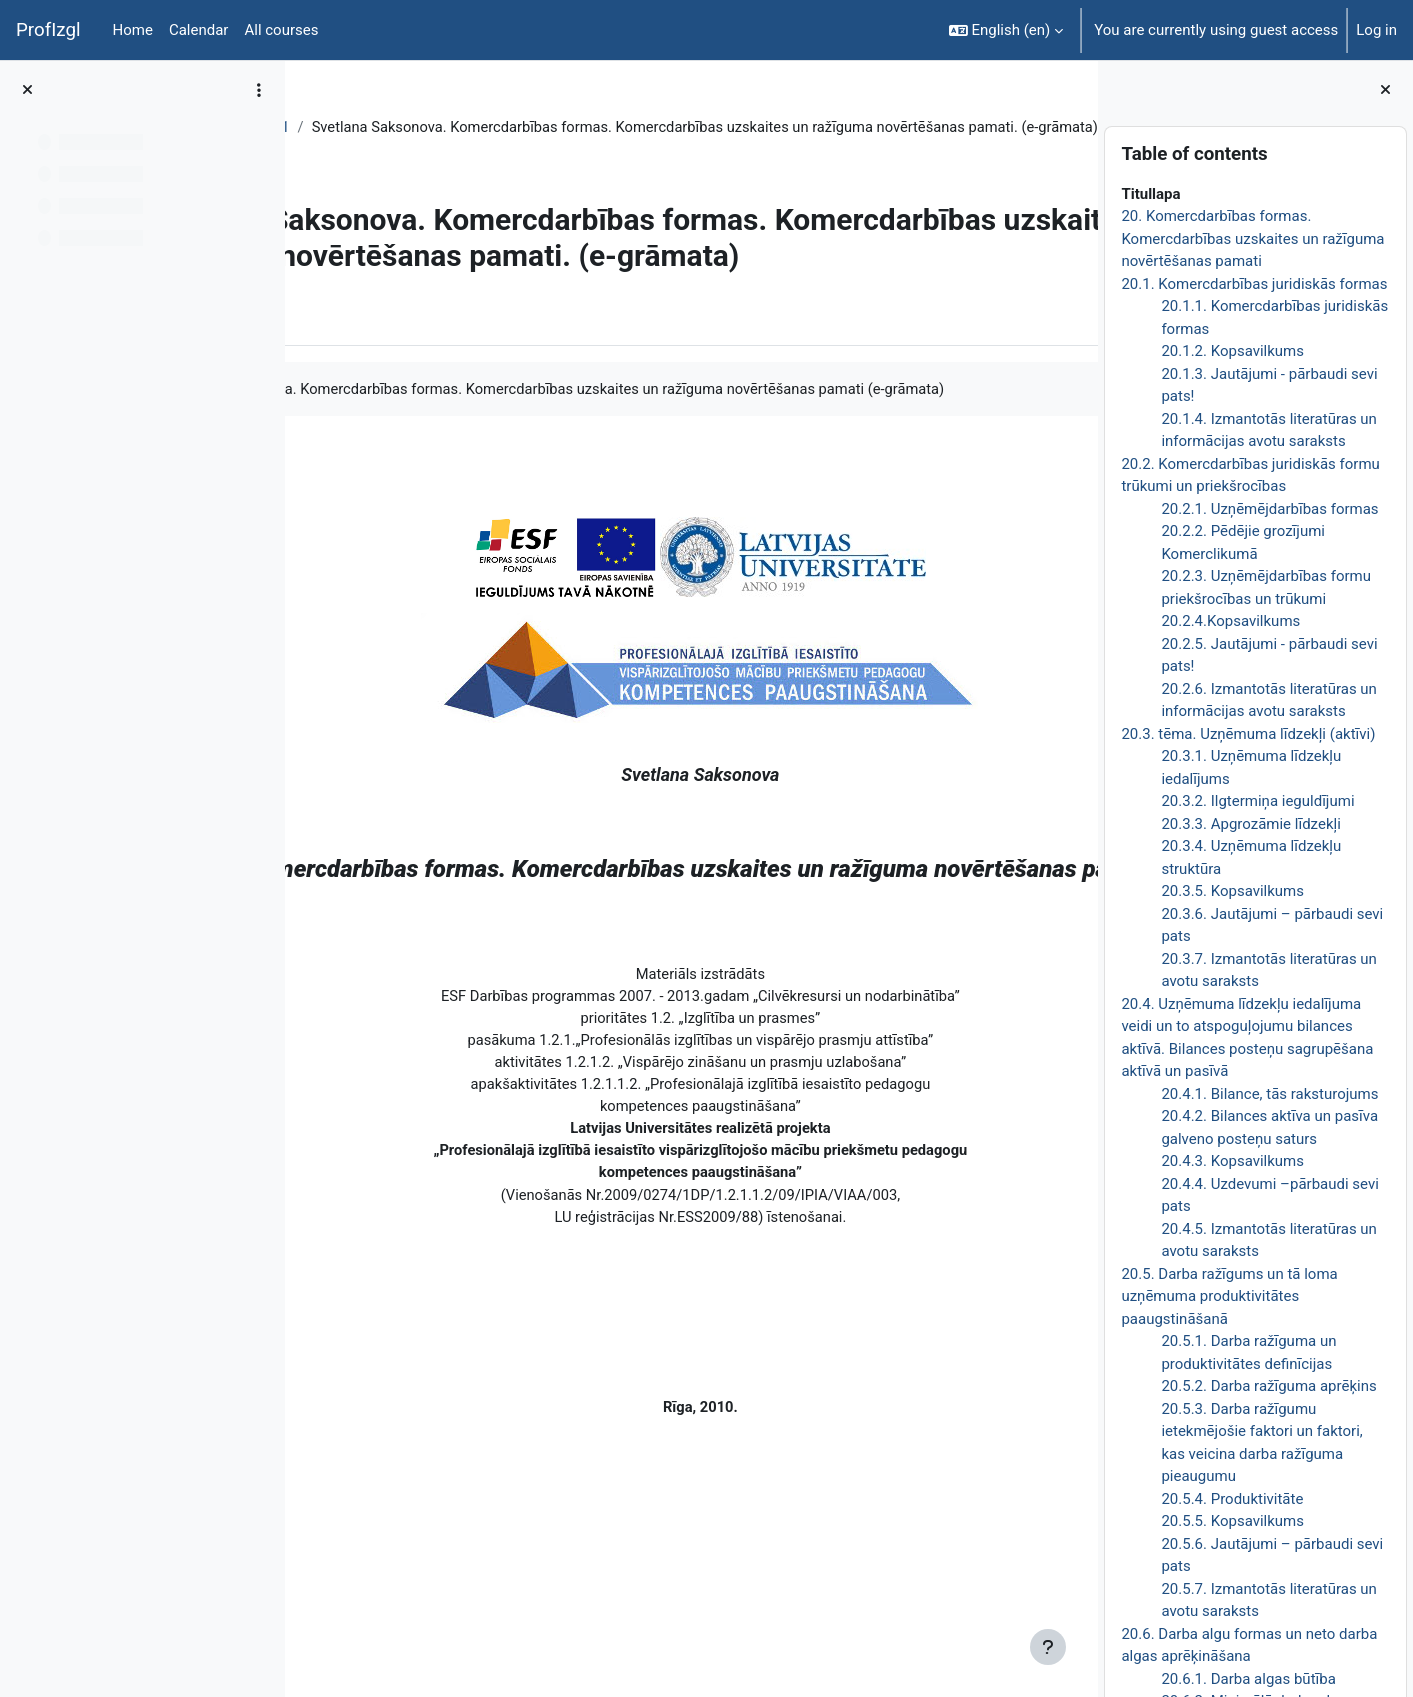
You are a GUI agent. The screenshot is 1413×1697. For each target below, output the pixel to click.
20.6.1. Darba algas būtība (1248, 1679)
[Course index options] (259, 90)
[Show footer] (1048, 1647)
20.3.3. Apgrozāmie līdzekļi (1250, 824)
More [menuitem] (423, 396)
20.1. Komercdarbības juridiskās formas (1254, 284)
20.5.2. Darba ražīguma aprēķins (1268, 1386)
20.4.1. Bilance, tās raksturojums (1269, 1094)
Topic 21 (441, 127)
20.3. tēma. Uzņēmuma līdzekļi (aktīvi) (1248, 734)
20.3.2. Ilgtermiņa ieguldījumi (1257, 801)
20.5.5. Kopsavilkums (1232, 1521)
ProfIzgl (48, 30)
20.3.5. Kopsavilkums (1232, 891)
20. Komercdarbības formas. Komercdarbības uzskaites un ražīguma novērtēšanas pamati (1252, 238)
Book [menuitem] (357, 396)
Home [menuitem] (133, 30)
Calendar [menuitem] (199, 30)
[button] (1006, 30)
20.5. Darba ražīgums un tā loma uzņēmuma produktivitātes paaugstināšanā (1229, 1296)
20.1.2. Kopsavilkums (1232, 351)
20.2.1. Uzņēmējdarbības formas (1269, 509)
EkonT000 (357, 127)
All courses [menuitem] (281, 30)
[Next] (1075, 575)
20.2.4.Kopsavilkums (1230, 621)
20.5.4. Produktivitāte (1232, 1499)
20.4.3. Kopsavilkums (1232, 1161)
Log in (1376, 30)
